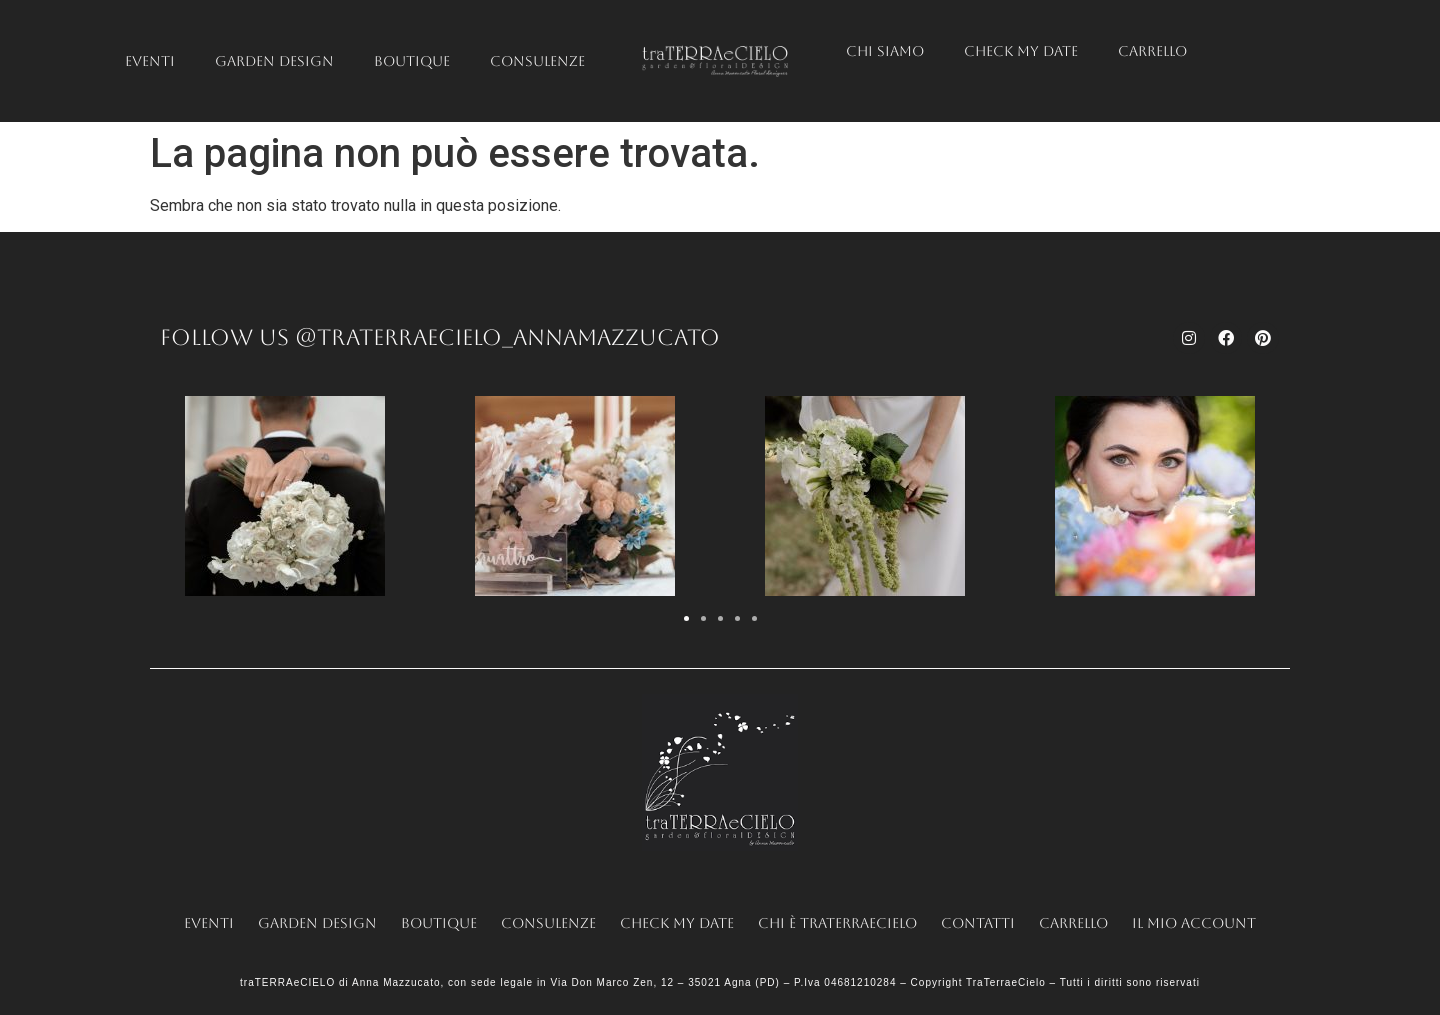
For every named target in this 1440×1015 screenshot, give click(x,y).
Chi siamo (885, 51)
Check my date (1021, 51)
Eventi (150, 61)
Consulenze (537, 61)
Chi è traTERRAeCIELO (837, 923)
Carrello (1152, 51)
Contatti (978, 923)
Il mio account (1194, 923)
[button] (686, 618)
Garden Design (274, 61)
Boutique (412, 61)
